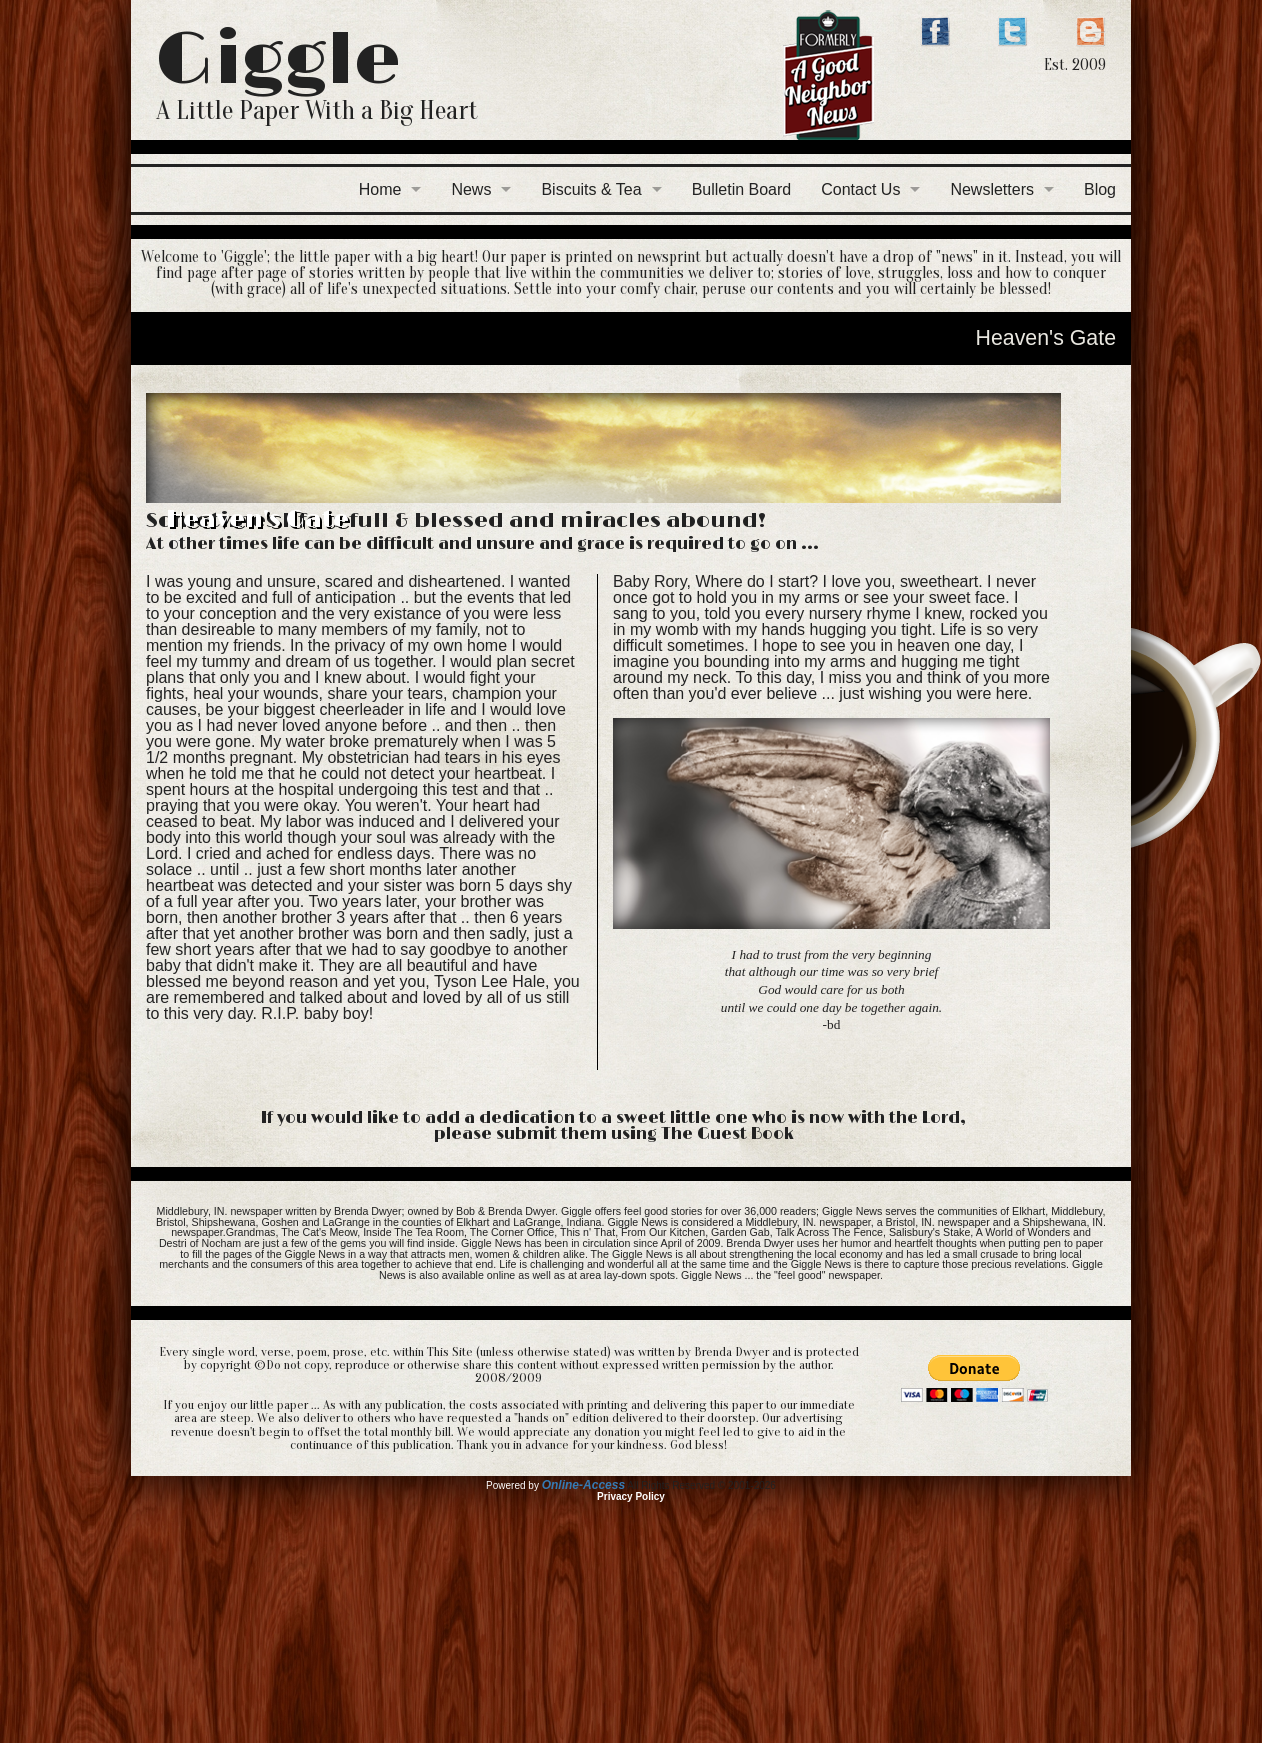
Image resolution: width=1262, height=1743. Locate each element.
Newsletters (992, 189)
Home (380, 189)
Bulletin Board (742, 189)
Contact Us (860, 189)
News (471, 189)
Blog (1100, 189)
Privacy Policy (631, 1496)
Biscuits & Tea (591, 189)
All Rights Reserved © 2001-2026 (701, 1485)
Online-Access (583, 1485)
